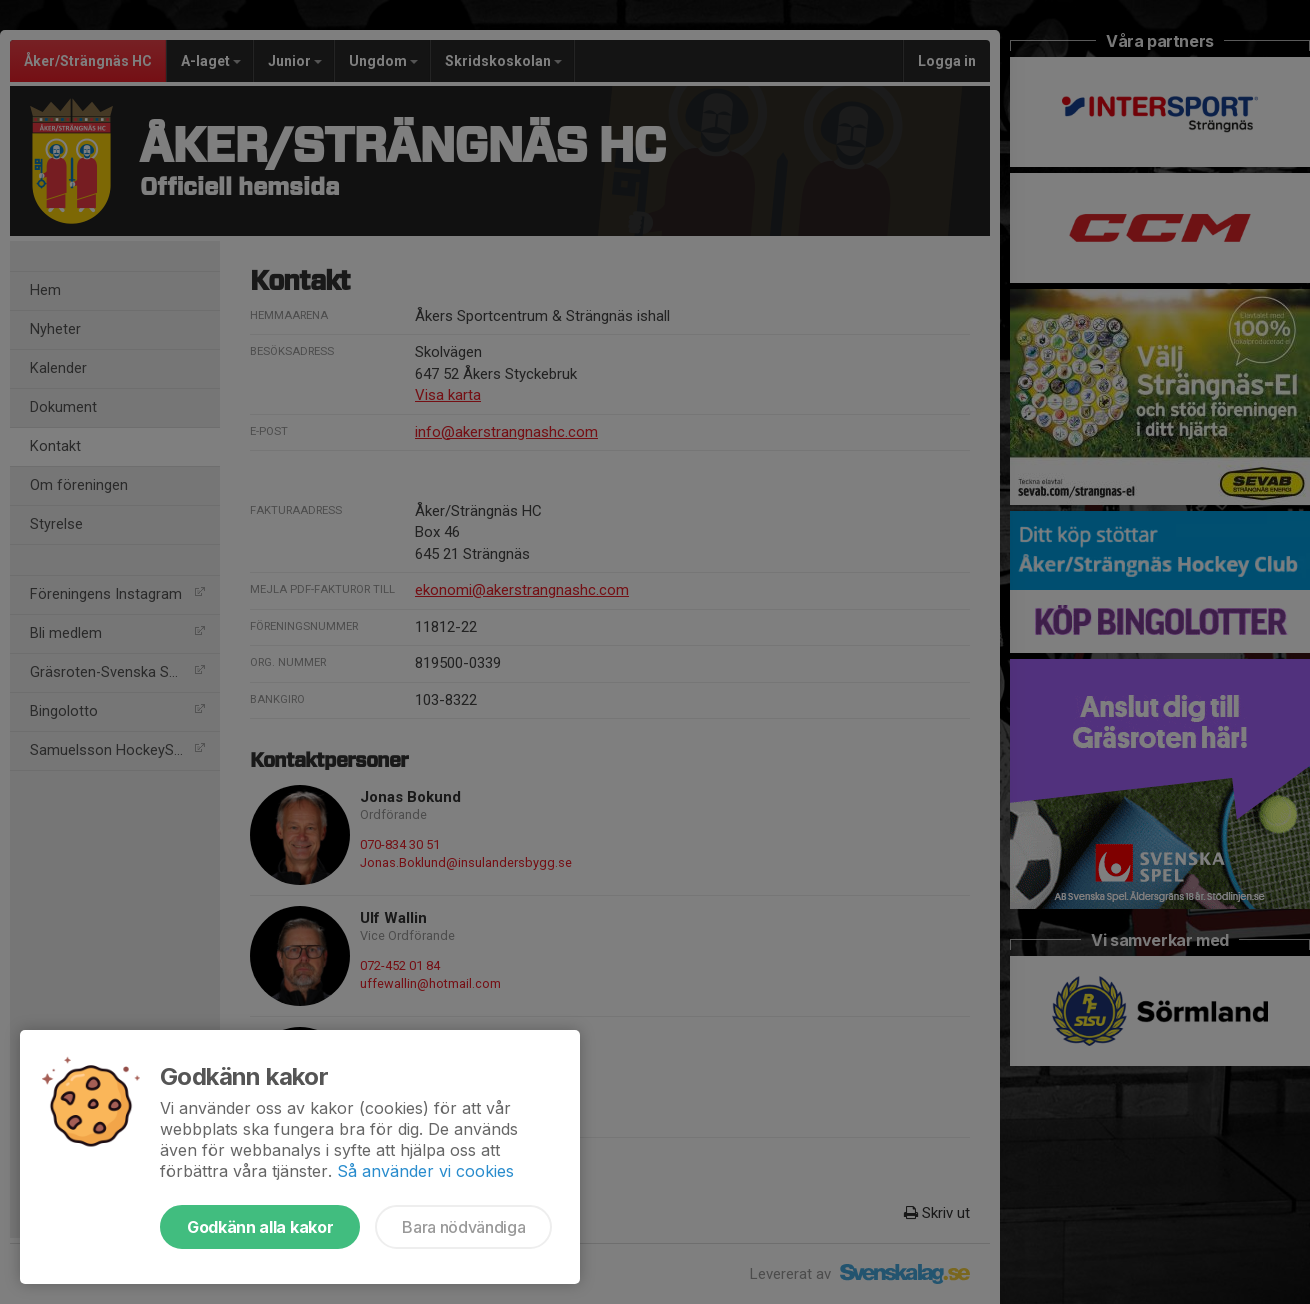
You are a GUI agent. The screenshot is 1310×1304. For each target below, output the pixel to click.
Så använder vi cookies (425, 1171)
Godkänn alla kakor (260, 1227)
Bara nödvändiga (463, 1227)
